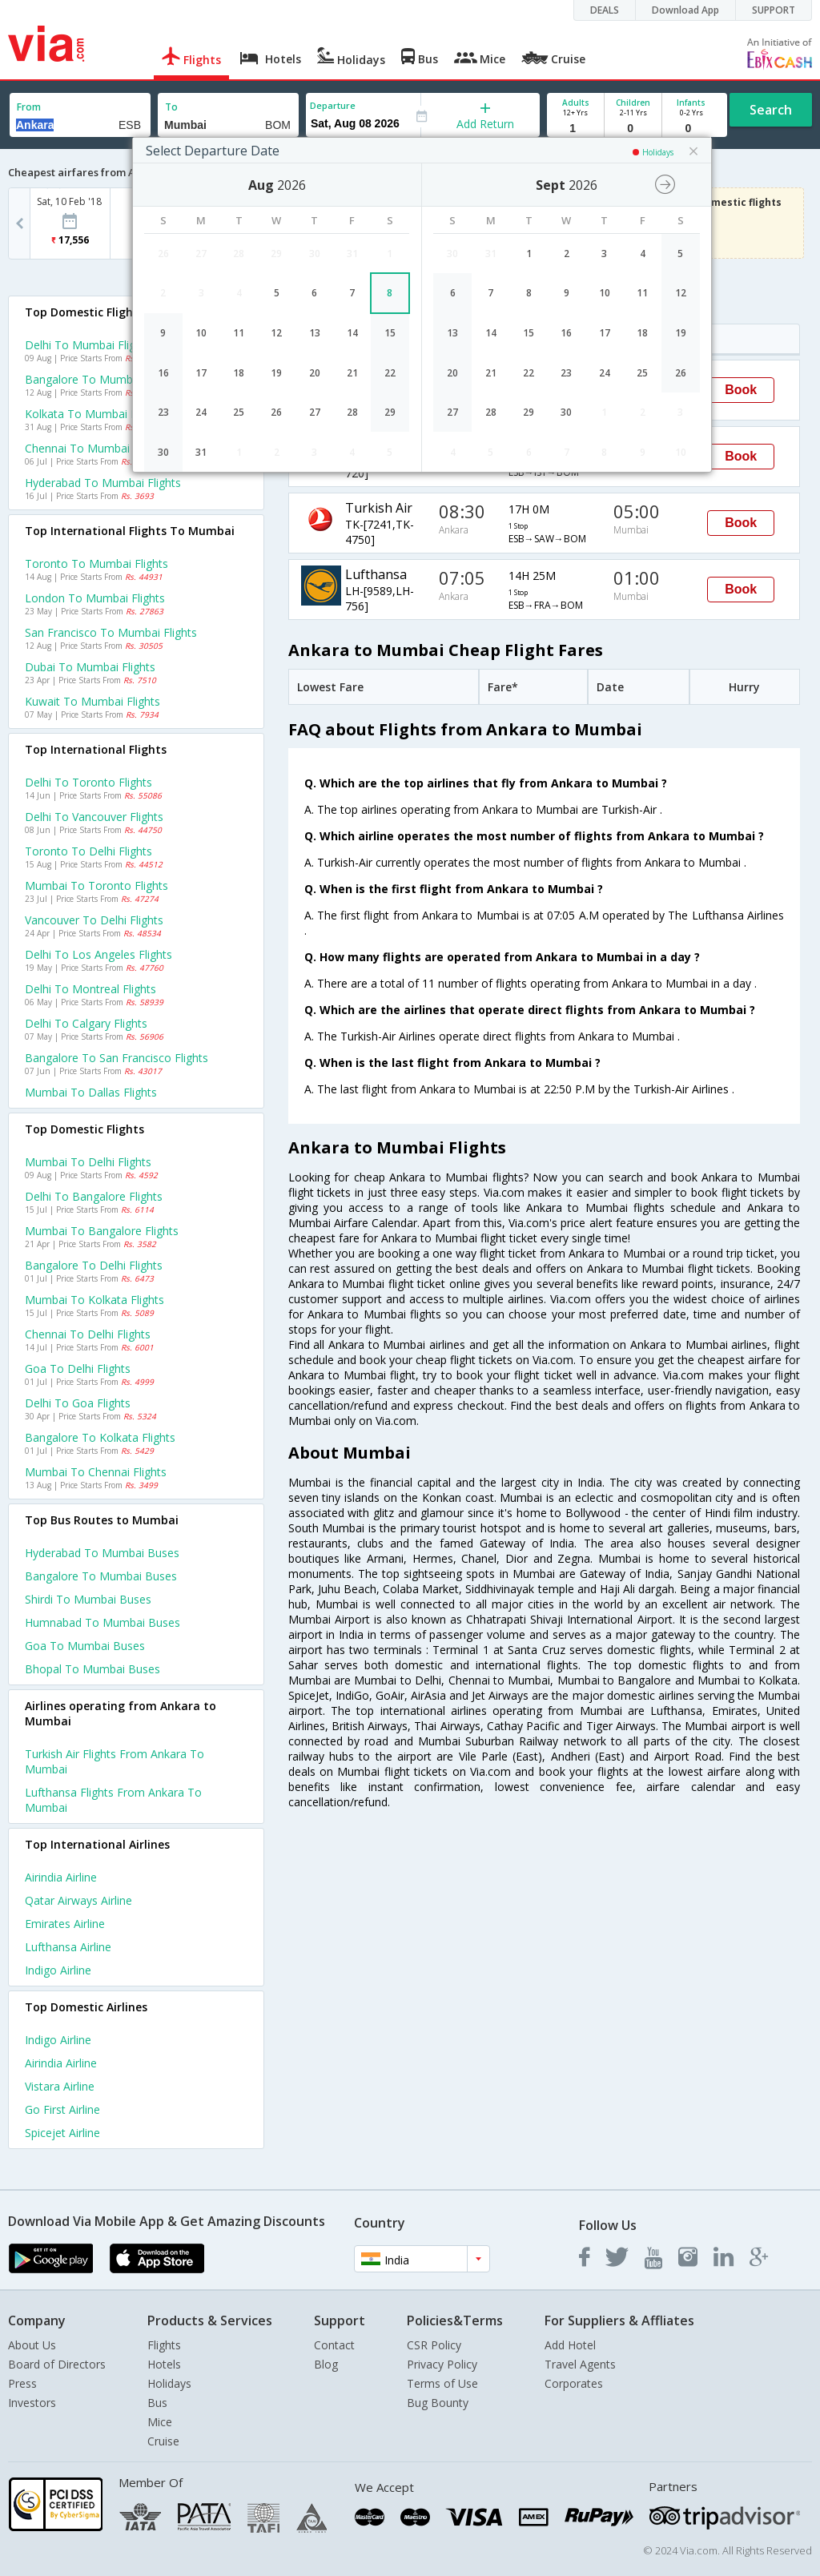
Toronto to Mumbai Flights (96, 563)
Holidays (169, 2383)
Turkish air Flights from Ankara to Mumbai (114, 1761)
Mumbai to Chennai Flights (96, 1471)
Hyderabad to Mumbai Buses (102, 1552)
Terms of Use (442, 2383)
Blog (326, 2364)
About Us (32, 2345)
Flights (164, 2345)
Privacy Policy (442, 2364)
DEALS (604, 10)
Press (22, 2383)
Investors (32, 2402)
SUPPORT (773, 10)
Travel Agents (580, 2364)
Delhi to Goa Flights (78, 1403)
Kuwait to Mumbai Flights (92, 701)
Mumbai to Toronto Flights (96, 885)
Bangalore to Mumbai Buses (101, 1576)
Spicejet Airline (62, 2132)
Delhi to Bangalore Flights (94, 1196)
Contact (334, 2345)
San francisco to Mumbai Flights (111, 632)
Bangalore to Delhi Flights (94, 1265)
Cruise (163, 2441)
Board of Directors (57, 2364)
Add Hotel (570, 2345)
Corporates (574, 2383)
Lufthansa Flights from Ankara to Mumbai (113, 1800)
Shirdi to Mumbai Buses (88, 1599)
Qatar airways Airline (78, 1900)
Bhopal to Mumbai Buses (92, 1668)
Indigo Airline (58, 1970)
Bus (157, 2402)
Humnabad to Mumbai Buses (102, 1622)
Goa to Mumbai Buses (85, 1645)
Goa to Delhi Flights (78, 1368)
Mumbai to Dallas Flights (91, 1092)
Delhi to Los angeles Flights (98, 954)
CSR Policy (434, 2345)
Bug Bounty (437, 2402)
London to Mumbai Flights (95, 598)
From (29, 107)
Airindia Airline (61, 1877)
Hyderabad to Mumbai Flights (103, 482)
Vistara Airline (59, 2086)
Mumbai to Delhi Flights (88, 1161)
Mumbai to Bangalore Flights (102, 1230)
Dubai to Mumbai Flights (90, 666)
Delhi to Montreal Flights (90, 988)
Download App (685, 10)
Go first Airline (62, 2109)
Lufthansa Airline (68, 1946)
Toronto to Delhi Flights (88, 851)
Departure (333, 105)
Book (741, 389)
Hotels (164, 2364)
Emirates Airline (65, 1923)
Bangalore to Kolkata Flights (100, 1437)
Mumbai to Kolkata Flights (94, 1299)
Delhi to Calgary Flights (86, 1023)
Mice (159, 2421)
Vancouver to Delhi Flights (94, 920)
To (171, 107)
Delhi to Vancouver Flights (94, 816)
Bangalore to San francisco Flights (116, 1057)
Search (771, 110)
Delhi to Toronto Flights (88, 782)
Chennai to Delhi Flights (88, 1334)
